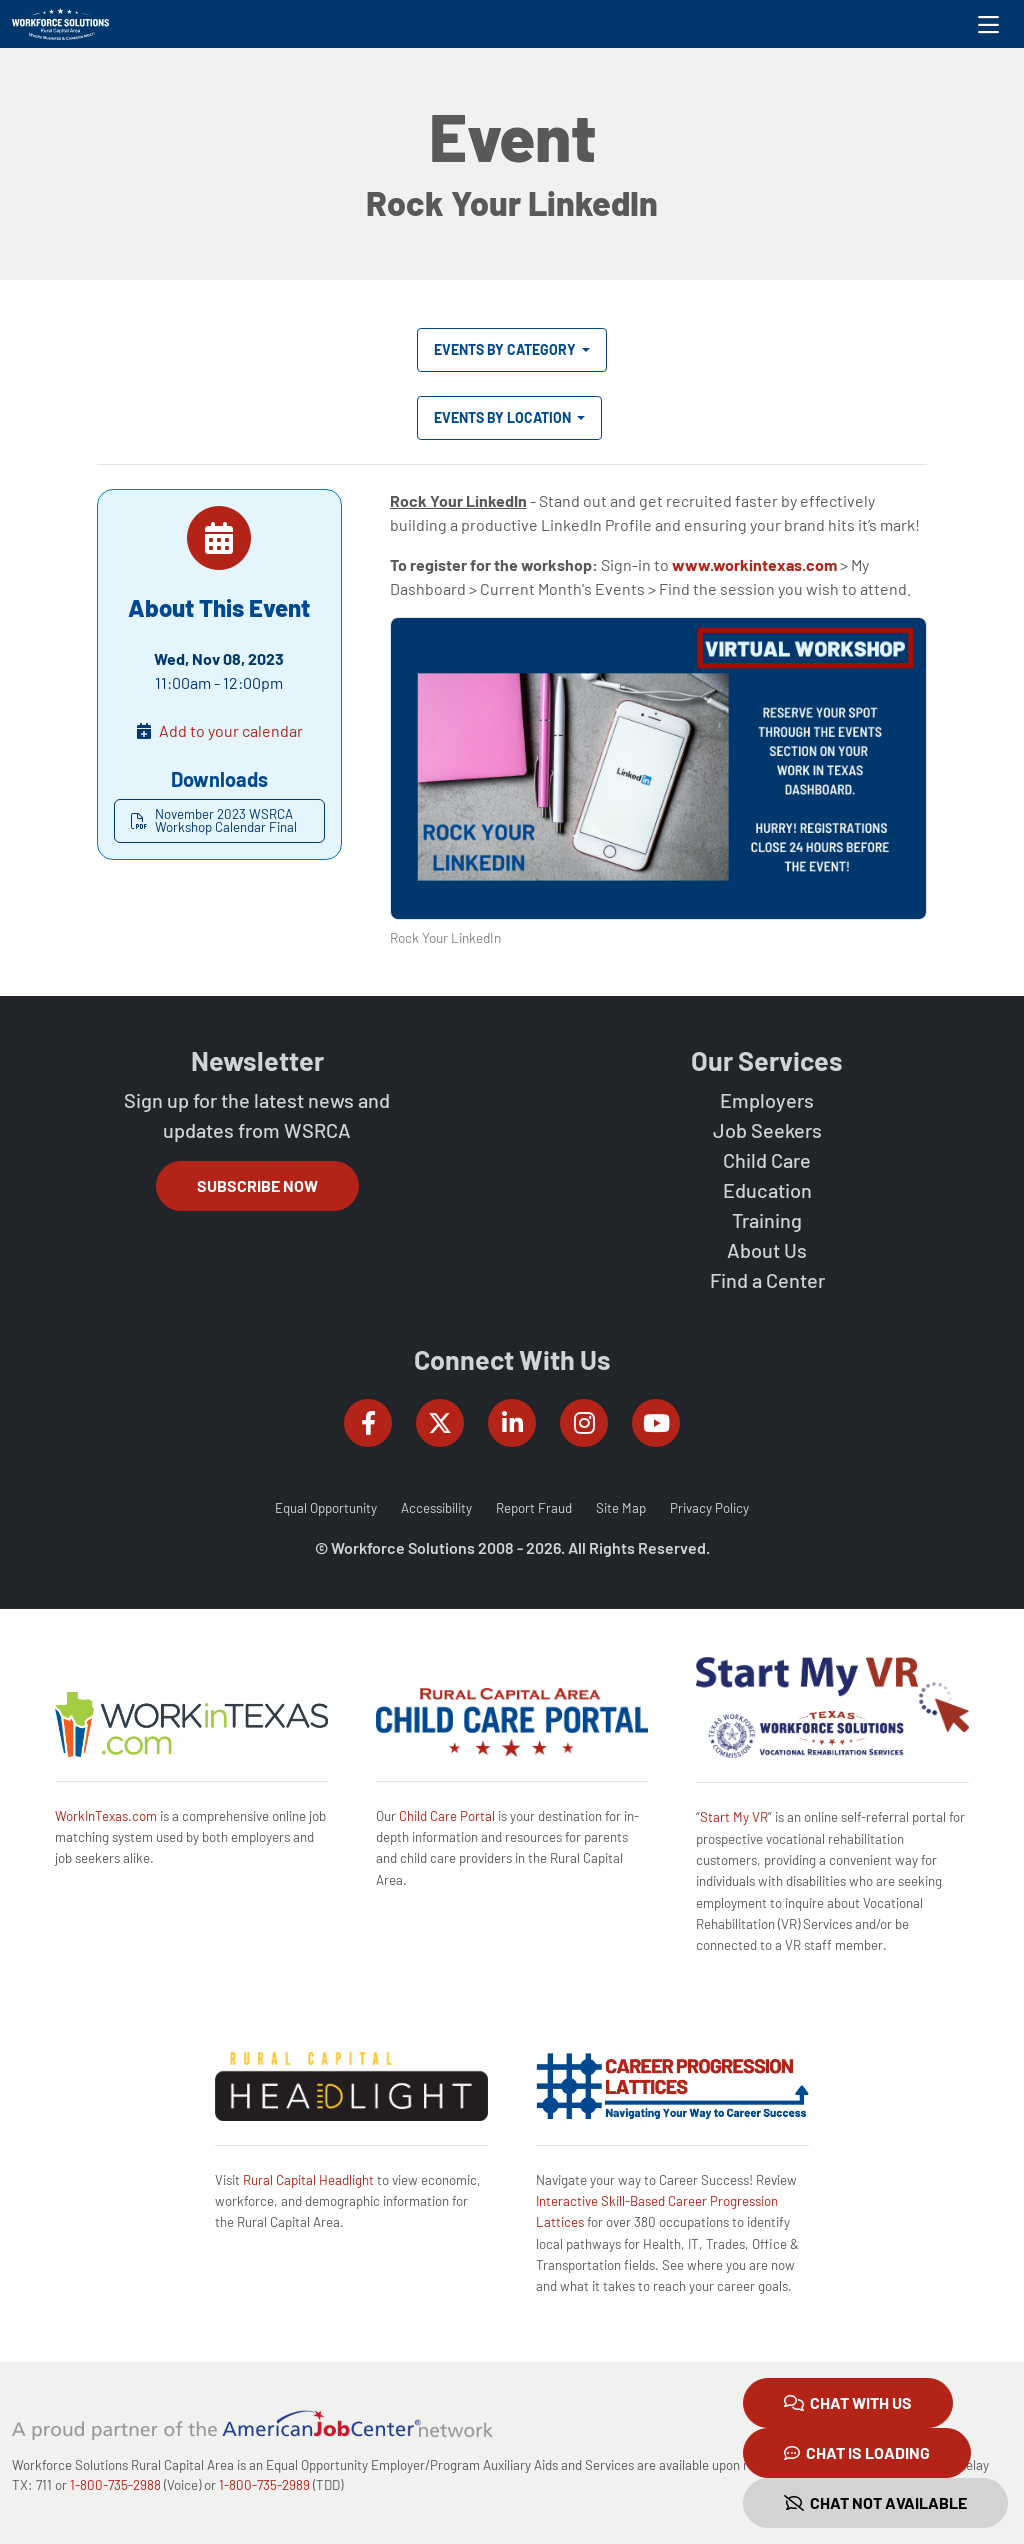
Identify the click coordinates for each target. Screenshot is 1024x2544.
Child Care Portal (447, 1816)
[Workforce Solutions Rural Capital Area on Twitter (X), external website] (440, 1423)
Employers (767, 1100)
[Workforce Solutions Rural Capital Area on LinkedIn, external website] (512, 1423)
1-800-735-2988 (115, 2485)
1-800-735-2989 (264, 2485)
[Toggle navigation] (988, 24)
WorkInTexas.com (106, 1816)
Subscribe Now (257, 1185)
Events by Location (504, 417)
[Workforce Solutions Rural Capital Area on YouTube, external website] (656, 1423)
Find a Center (767, 1280)
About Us (767, 1250)
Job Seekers (767, 1130)
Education (767, 1190)
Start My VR (734, 1817)
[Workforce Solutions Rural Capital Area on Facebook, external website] (368, 1423)
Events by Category (506, 349)
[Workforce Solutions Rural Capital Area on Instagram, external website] (584, 1423)
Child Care (767, 1160)
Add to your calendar (231, 730)
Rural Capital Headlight (308, 2180)
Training (767, 1220)
